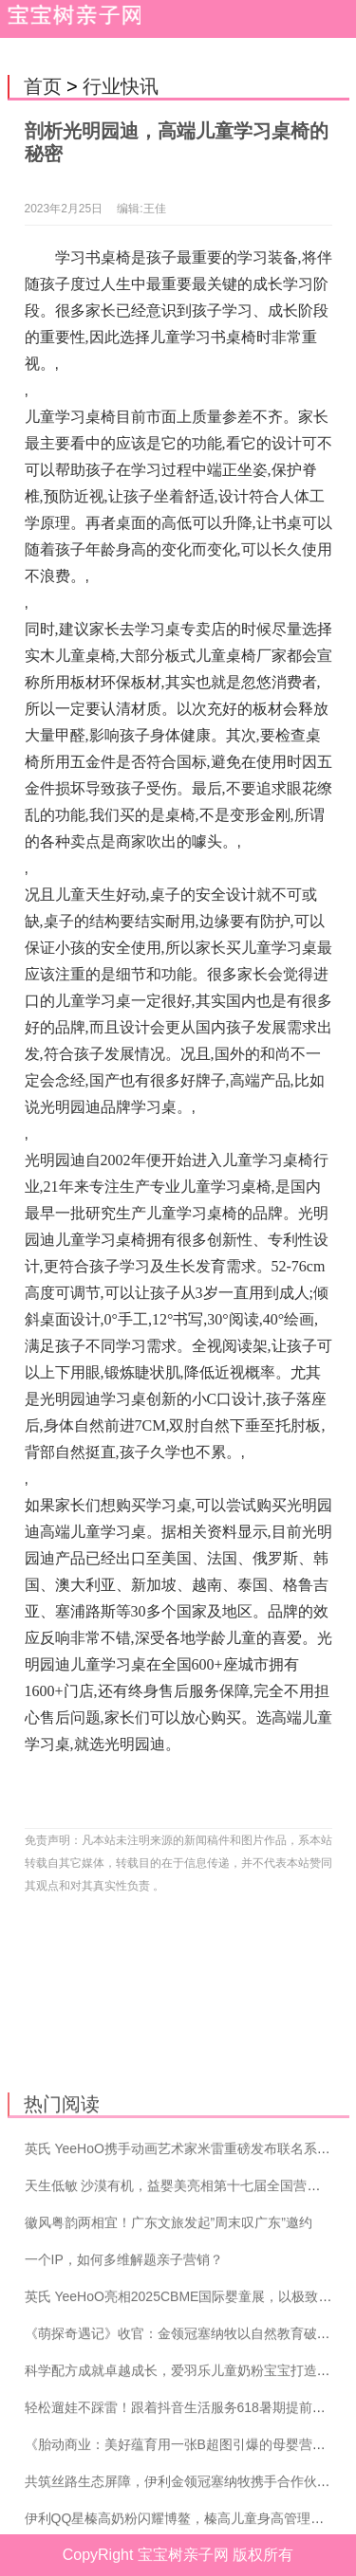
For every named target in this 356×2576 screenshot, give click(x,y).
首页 (43, 86)
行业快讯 (121, 86)
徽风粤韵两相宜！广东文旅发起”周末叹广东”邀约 (168, 2318)
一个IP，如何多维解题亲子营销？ (124, 2355)
